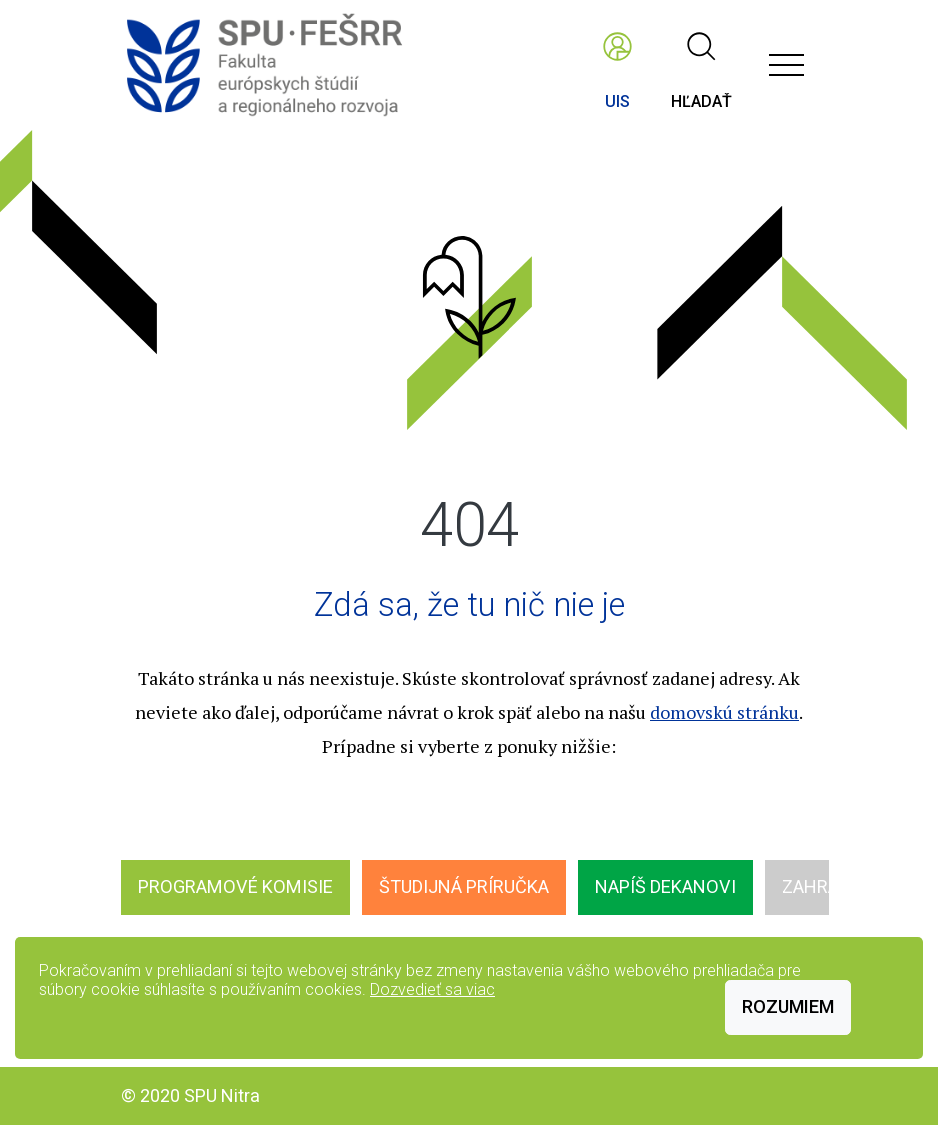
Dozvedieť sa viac (432, 989)
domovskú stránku (724, 712)
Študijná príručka (464, 886)
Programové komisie (235, 886)
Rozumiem (788, 1006)
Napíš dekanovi (665, 886)
